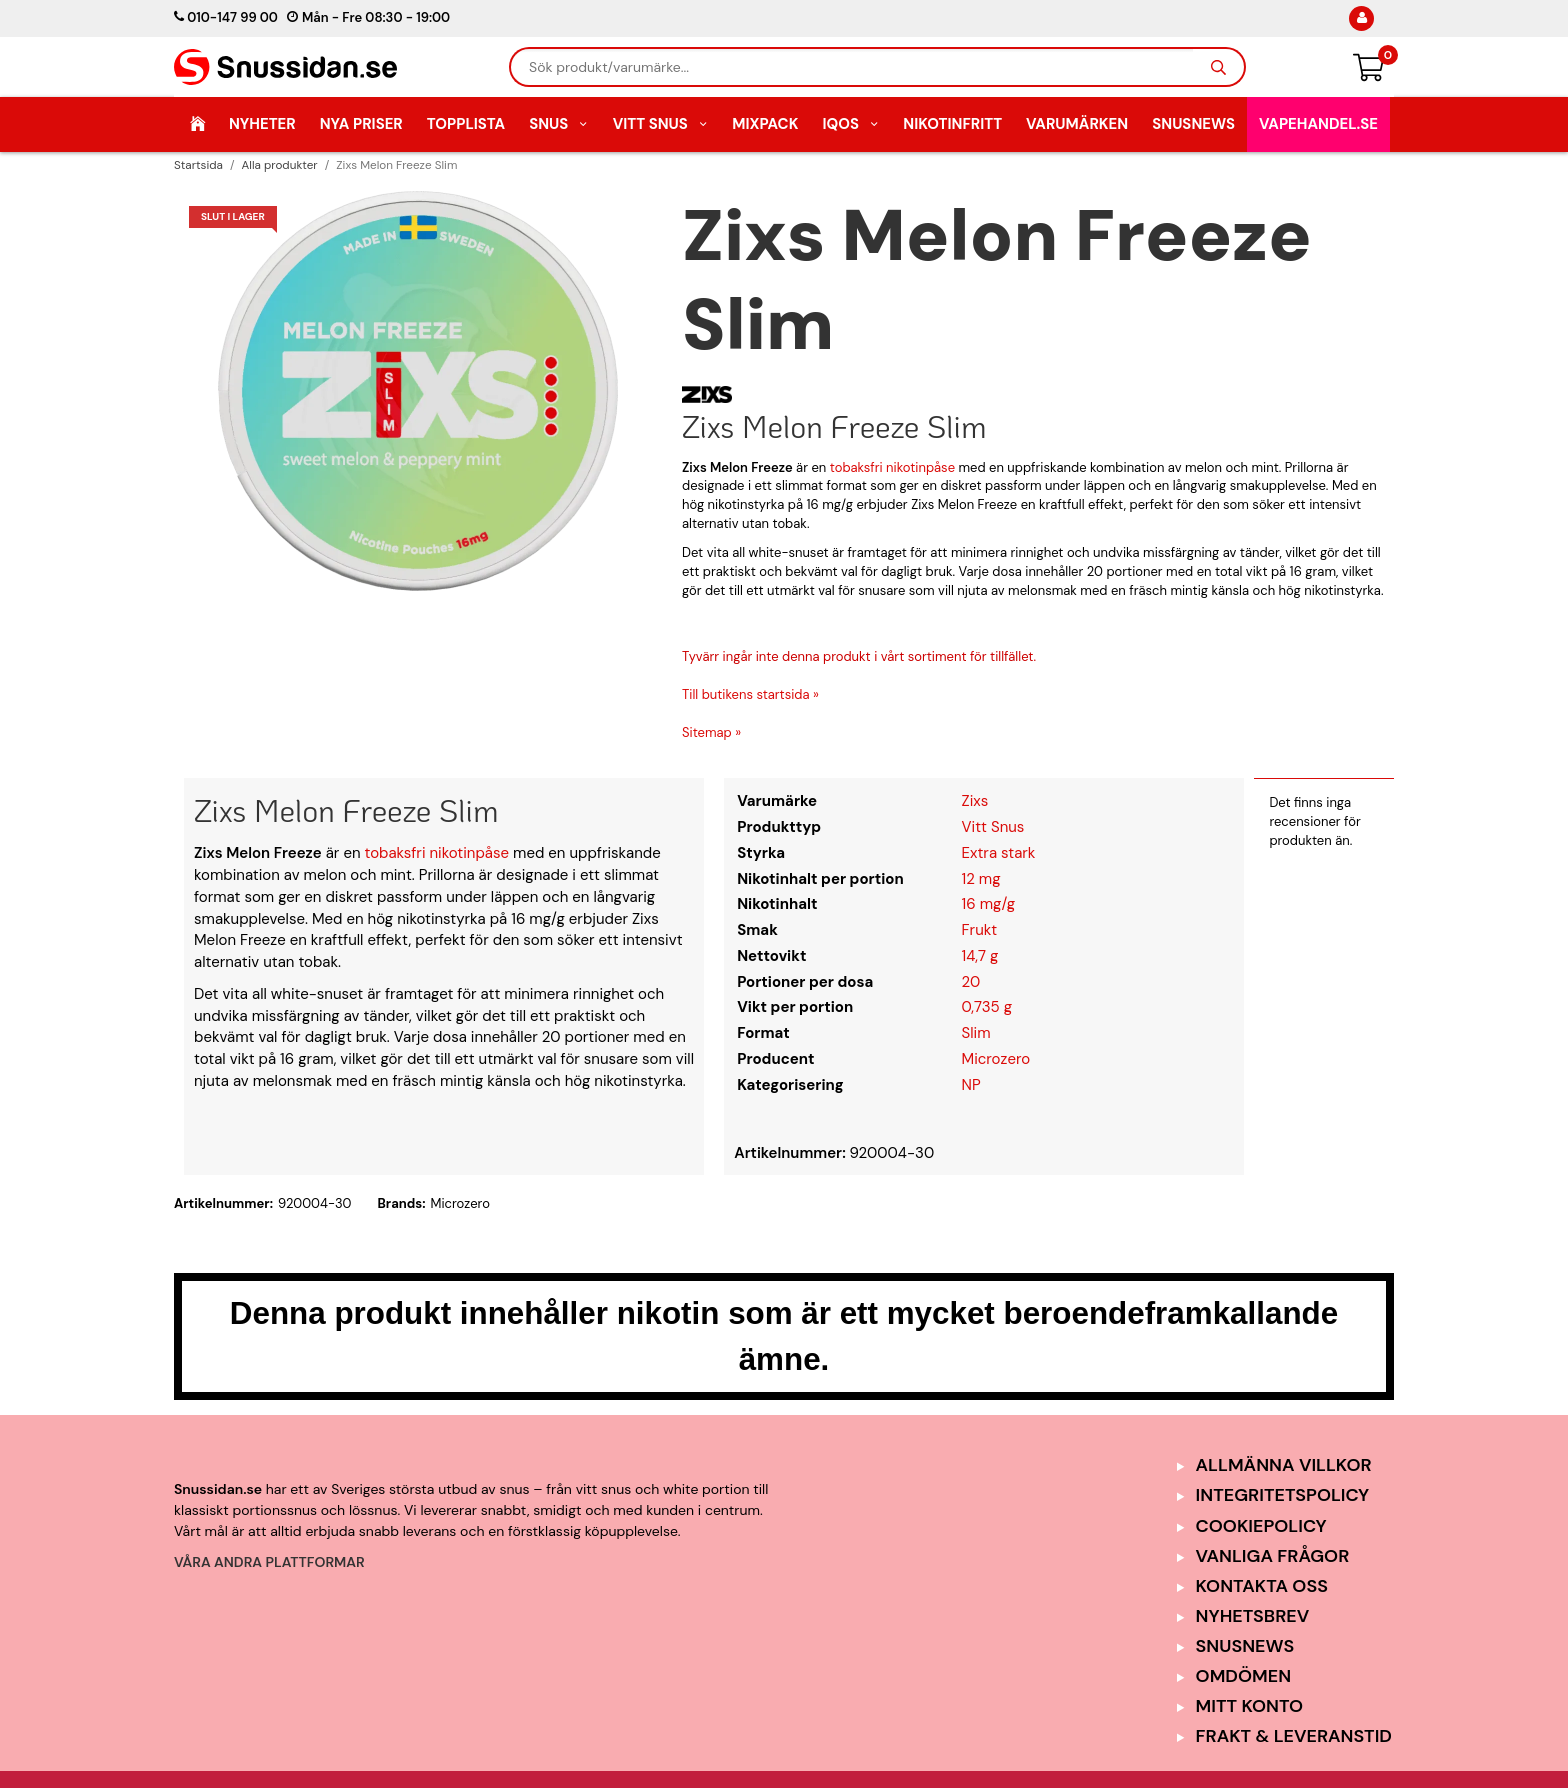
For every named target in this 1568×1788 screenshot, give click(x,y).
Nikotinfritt (952, 124)
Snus (559, 124)
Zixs (975, 801)
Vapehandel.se (1318, 124)
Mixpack (765, 124)
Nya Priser (361, 124)
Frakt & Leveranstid (1294, 1736)
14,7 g (980, 956)
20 (971, 982)
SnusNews (1193, 124)
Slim (976, 1033)
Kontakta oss (1262, 1586)
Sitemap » (711, 732)
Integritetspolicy (1283, 1495)
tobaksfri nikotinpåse (892, 467)
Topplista (466, 124)
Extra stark (999, 853)
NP (971, 1085)
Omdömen (1244, 1676)
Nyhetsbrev (1253, 1616)
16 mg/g (989, 904)
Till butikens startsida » (750, 694)
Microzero (996, 1059)
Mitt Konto (1250, 1706)
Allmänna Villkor (1284, 1465)
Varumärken (1077, 124)
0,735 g (987, 1007)
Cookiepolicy (1261, 1526)
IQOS (850, 124)
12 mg (981, 879)
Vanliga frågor (1273, 1556)
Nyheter (262, 124)
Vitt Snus (661, 124)
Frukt (980, 930)
